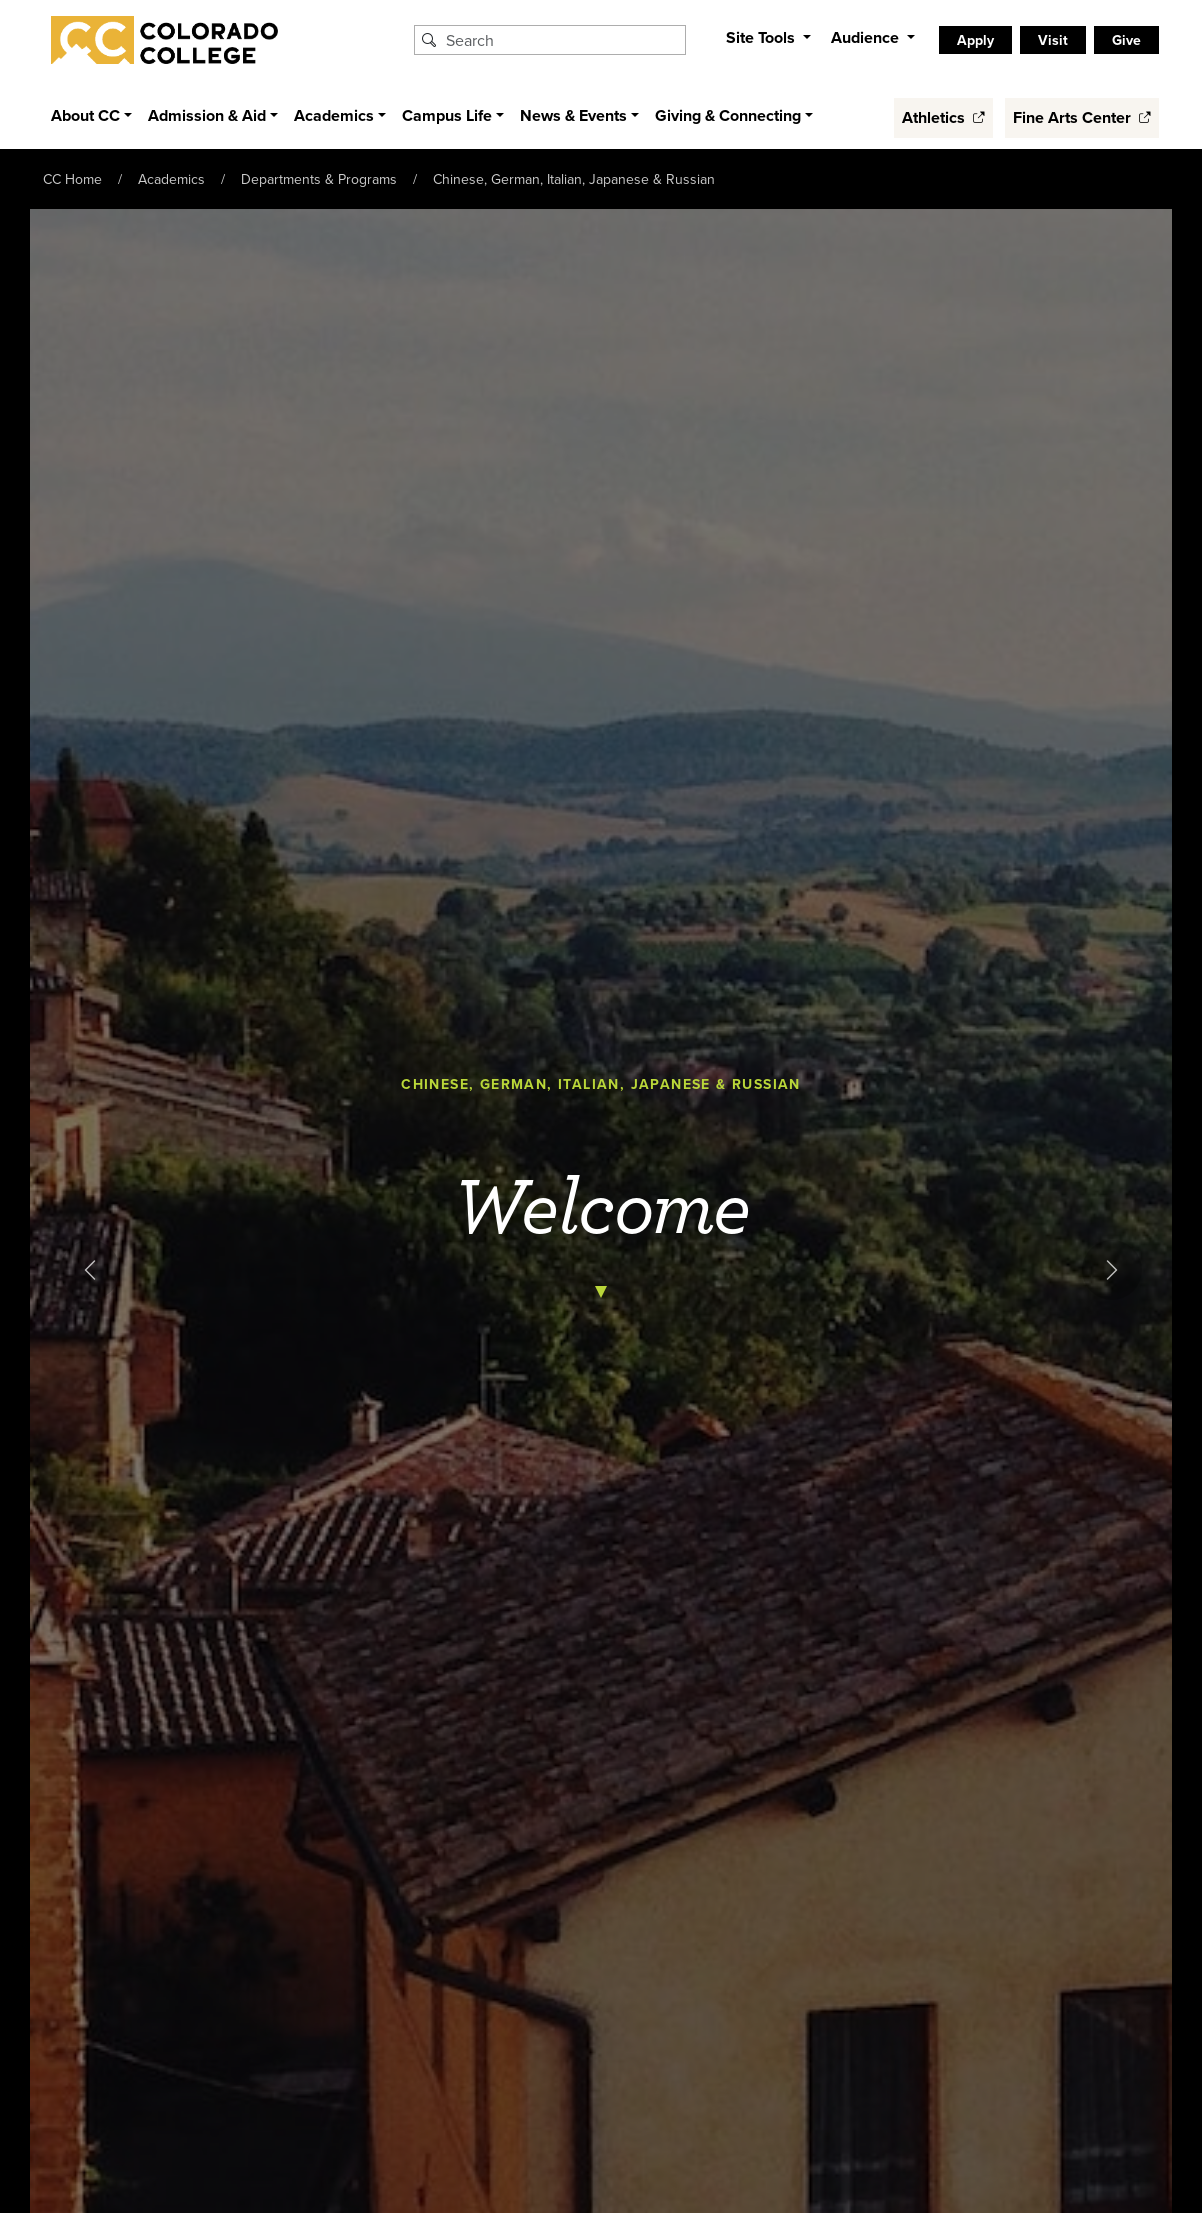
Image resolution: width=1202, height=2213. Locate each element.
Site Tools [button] (762, 37)
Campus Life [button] (447, 115)
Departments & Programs (319, 179)
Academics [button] (334, 115)
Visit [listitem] (1053, 40)
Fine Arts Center (1082, 117)
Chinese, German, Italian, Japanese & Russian (574, 179)
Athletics (943, 117)
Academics (171, 179)
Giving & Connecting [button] (728, 115)
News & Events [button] (573, 115)
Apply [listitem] (975, 40)
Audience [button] (867, 37)
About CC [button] (85, 115)
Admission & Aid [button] (207, 115)
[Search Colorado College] (563, 40)
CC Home (72, 179)
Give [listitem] (1126, 40)
